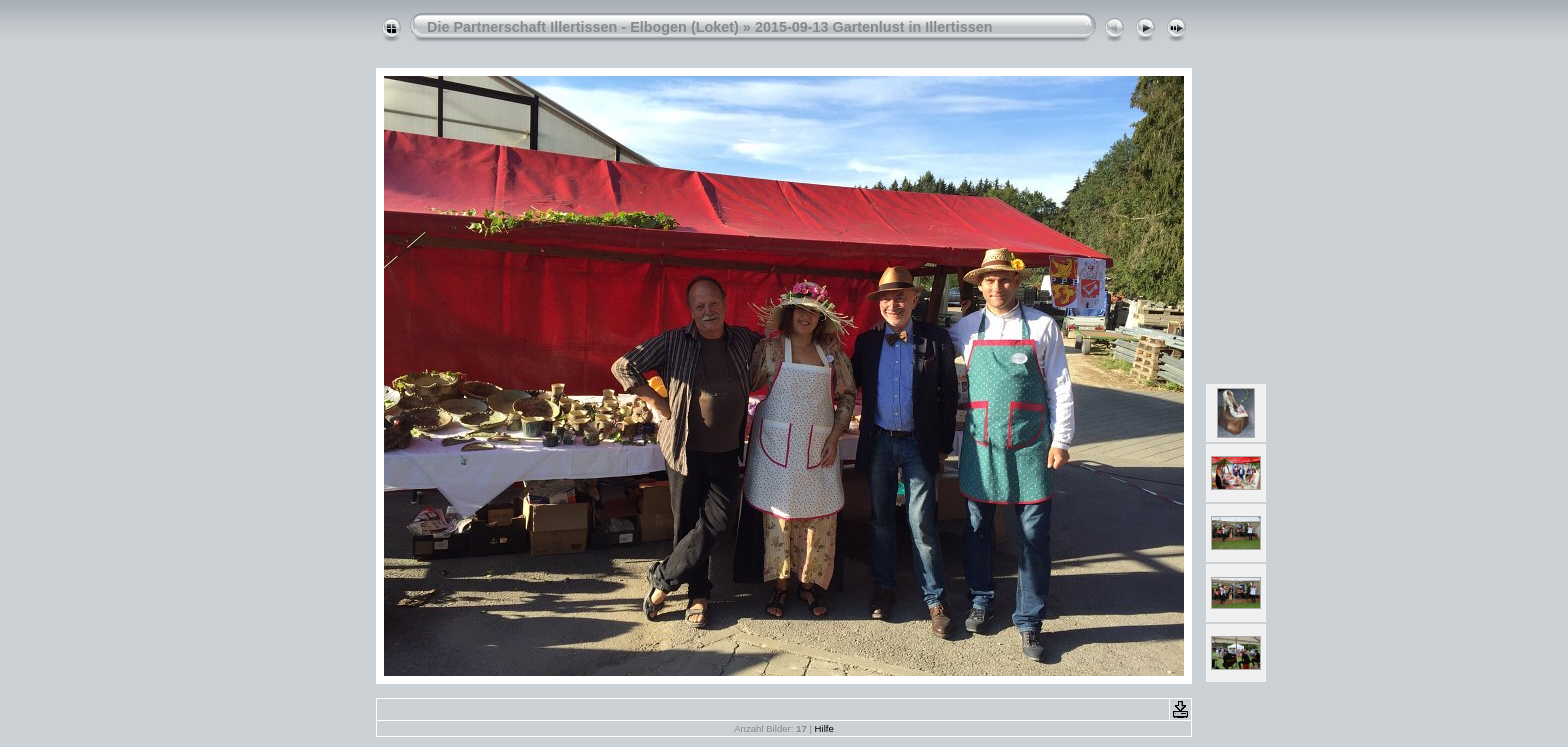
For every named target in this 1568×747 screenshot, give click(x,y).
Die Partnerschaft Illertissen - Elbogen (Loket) (583, 27)
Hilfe (824, 728)
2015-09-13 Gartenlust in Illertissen (874, 27)
